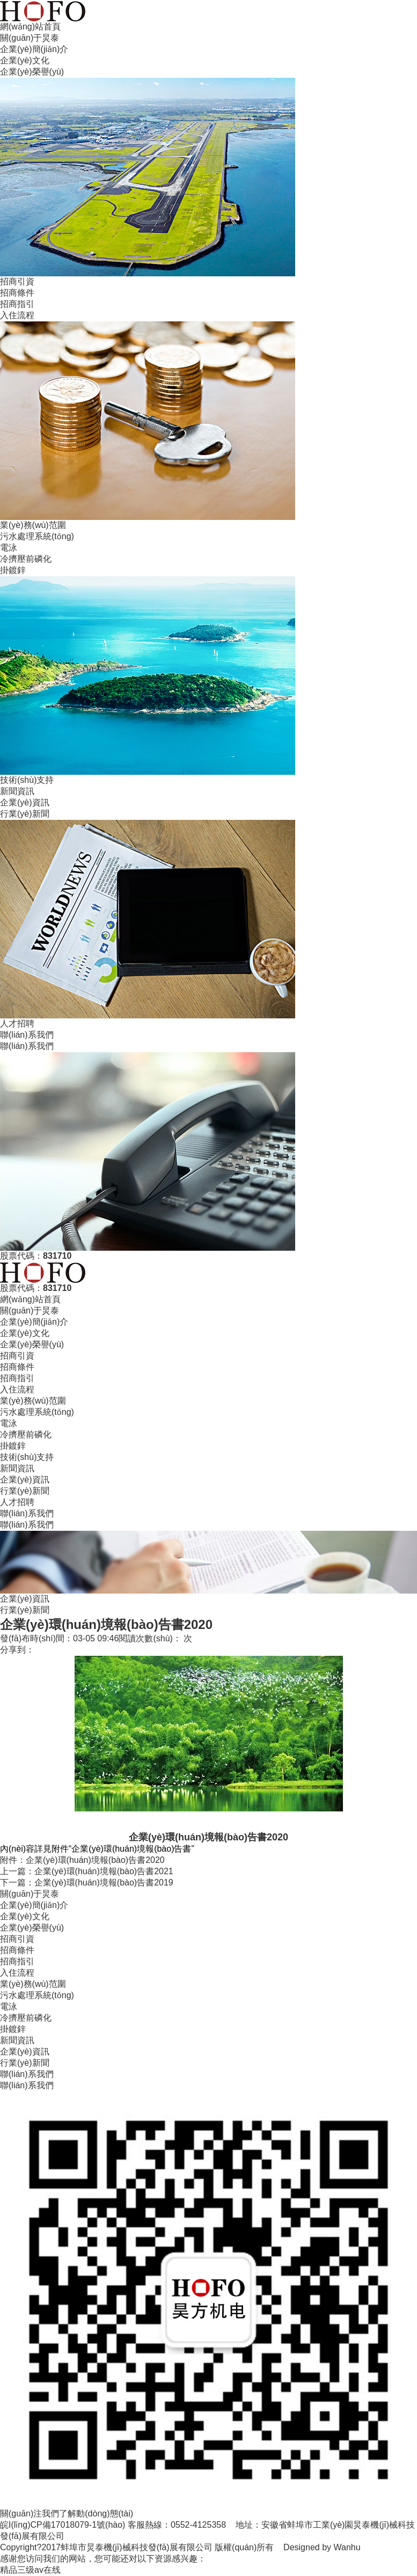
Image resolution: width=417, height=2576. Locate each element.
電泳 (8, 547)
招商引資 (17, 281)
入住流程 (17, 315)
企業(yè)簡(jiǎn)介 (34, 49)
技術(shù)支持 (27, 779)
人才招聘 (17, 1023)
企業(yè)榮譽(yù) (32, 71)
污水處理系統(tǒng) (37, 536)
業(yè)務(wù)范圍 (33, 525)
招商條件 (17, 292)
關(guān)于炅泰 (29, 37)
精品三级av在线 (30, 2569)
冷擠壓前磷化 (26, 558)
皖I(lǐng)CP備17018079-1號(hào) (62, 2524)
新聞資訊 (17, 791)
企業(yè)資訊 (24, 802)
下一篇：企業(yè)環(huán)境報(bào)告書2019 (86, 1882)
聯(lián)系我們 (27, 1034)
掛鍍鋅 (13, 570)
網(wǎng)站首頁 (30, 26)
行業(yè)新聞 (24, 813)
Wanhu (347, 2547)
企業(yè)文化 (24, 60)
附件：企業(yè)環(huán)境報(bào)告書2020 (82, 1860)
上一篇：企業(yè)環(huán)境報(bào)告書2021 (86, 1871)
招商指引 (17, 304)
